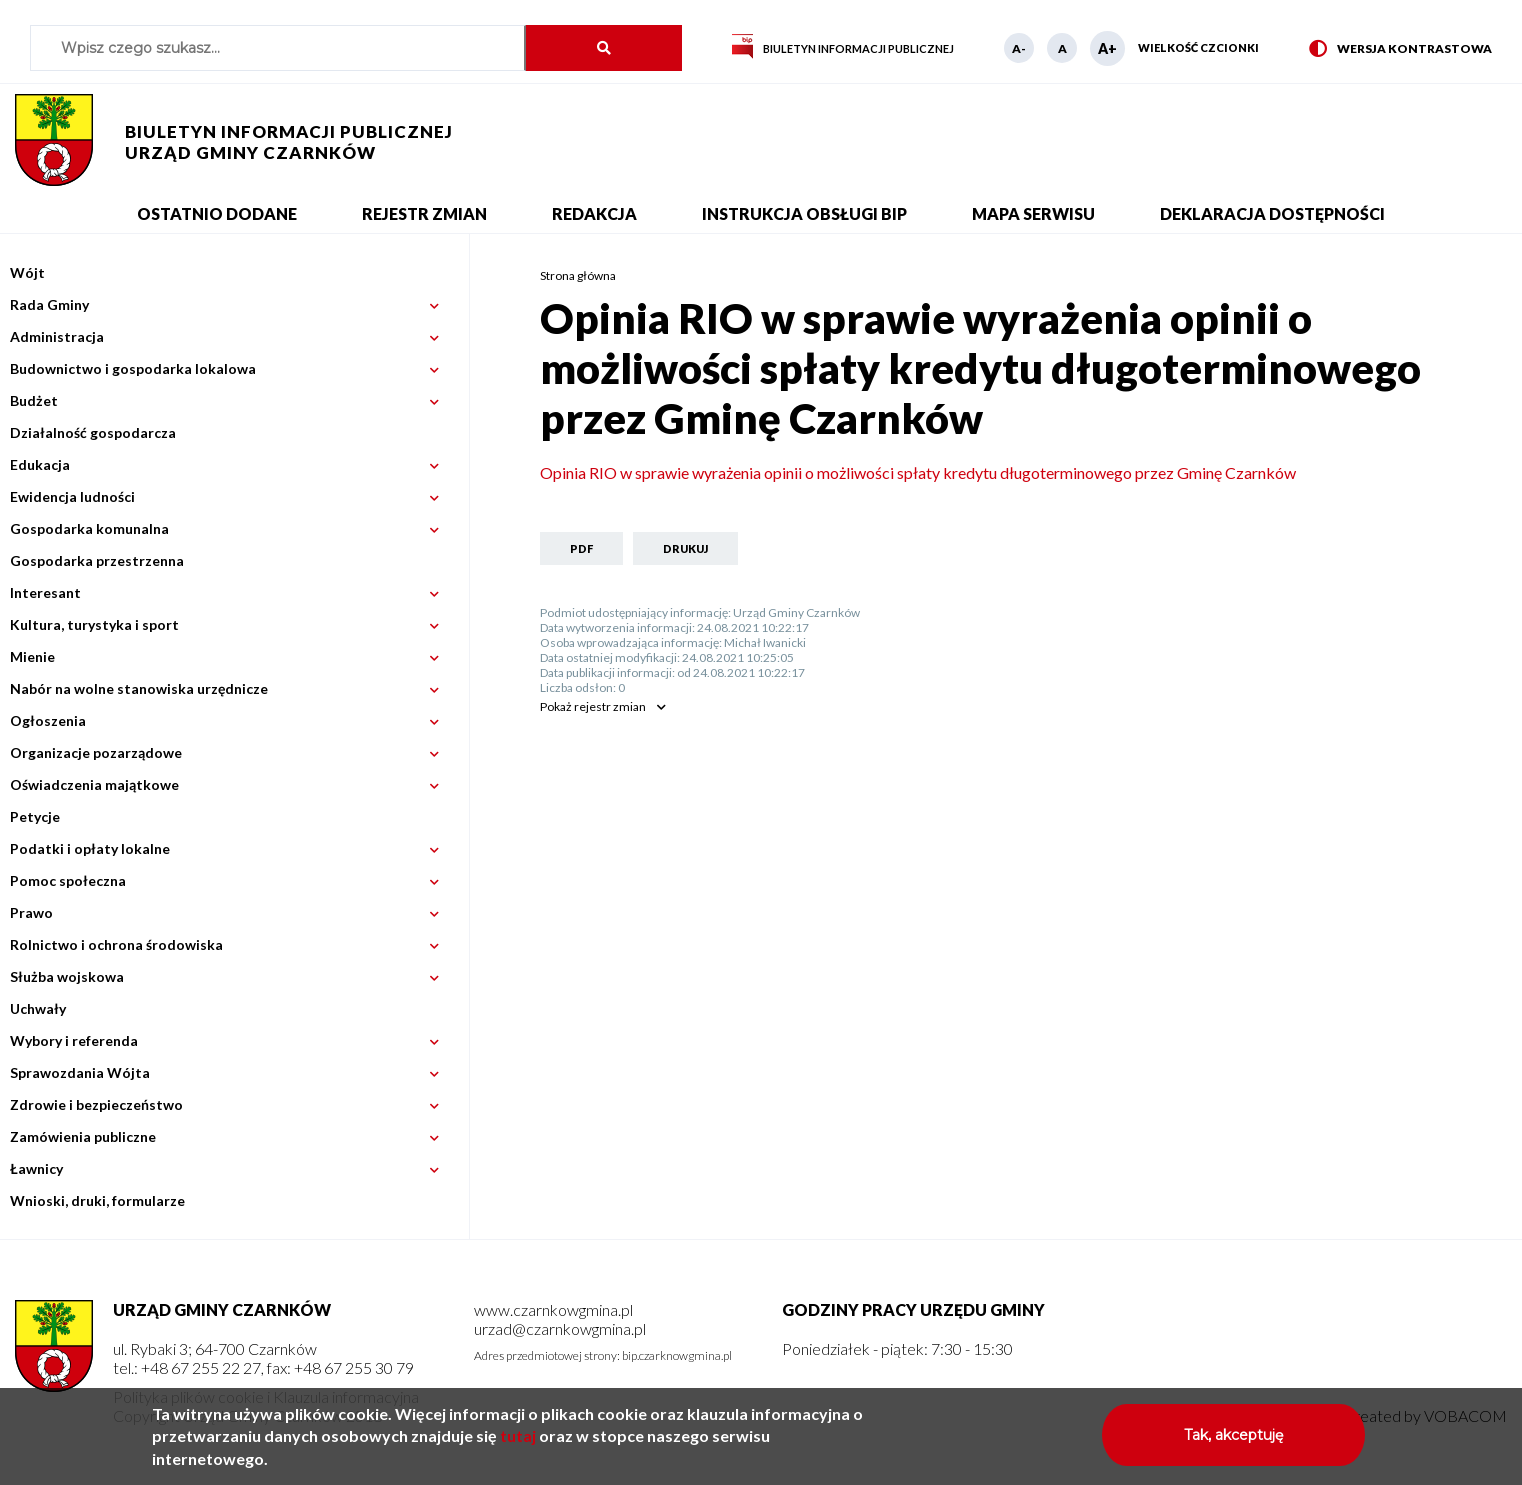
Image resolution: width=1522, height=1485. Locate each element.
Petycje (35, 816)
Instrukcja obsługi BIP (804, 213)
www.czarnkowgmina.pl (553, 1309)
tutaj (518, 1443)
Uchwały (38, 1008)
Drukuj (685, 548)
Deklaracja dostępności (1272, 213)
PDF (581, 548)
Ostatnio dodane (217, 213)
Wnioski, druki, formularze (97, 1200)
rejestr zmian (593, 706)
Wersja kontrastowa (1400, 49)
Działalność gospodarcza (93, 432)
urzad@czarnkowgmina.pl (560, 1328)
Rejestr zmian (424, 213)
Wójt (27, 272)
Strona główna (578, 275)
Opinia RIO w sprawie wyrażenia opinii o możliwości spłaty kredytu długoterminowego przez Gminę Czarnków (918, 472)
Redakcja (594, 213)
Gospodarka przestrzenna (97, 560)
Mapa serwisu (1033, 213)
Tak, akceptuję (1233, 1443)
